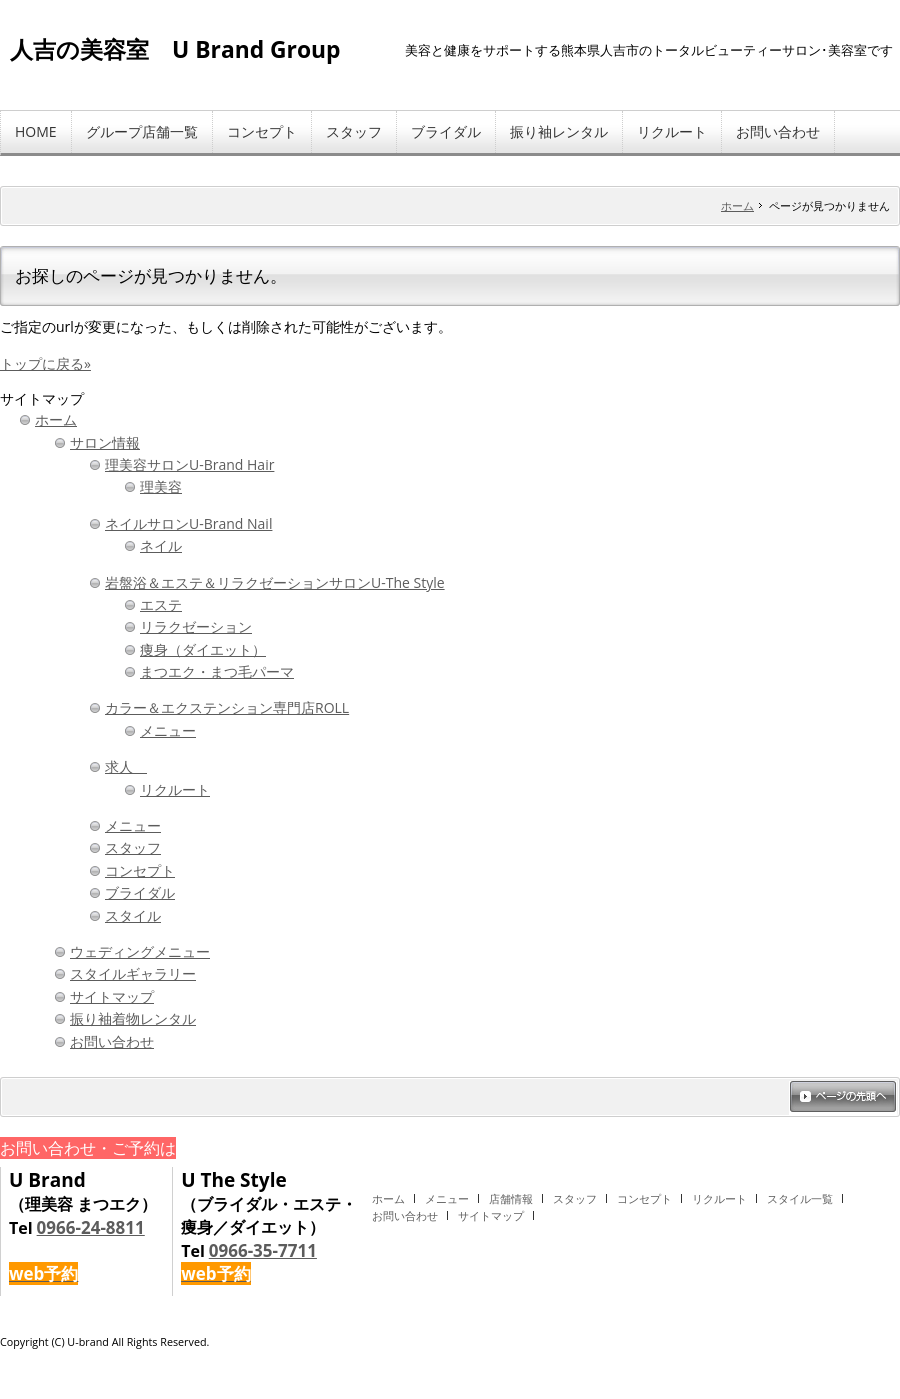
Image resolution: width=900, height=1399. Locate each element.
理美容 (161, 486)
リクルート (672, 131)
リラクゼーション (196, 626)
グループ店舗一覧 (142, 131)
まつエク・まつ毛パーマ (217, 671)
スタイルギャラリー (133, 973)
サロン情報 (105, 442)
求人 (126, 766)
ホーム (737, 205)
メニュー (168, 730)
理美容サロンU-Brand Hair (189, 464)
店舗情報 (511, 1198)
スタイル (133, 915)
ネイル (161, 545)
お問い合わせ (778, 131)
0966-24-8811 (91, 1227)
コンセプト (262, 131)
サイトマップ (112, 996)
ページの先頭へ (843, 1098)
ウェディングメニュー (140, 951)
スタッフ (354, 131)
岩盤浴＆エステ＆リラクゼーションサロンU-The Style (275, 582)
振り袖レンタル (559, 131)
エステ (161, 604)
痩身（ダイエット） (203, 649)
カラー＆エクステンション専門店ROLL (227, 707)
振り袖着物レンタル (133, 1018)
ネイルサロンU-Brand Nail (188, 523)
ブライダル (446, 131)
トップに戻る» (45, 363)
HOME (36, 131)
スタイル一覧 (800, 1198)
